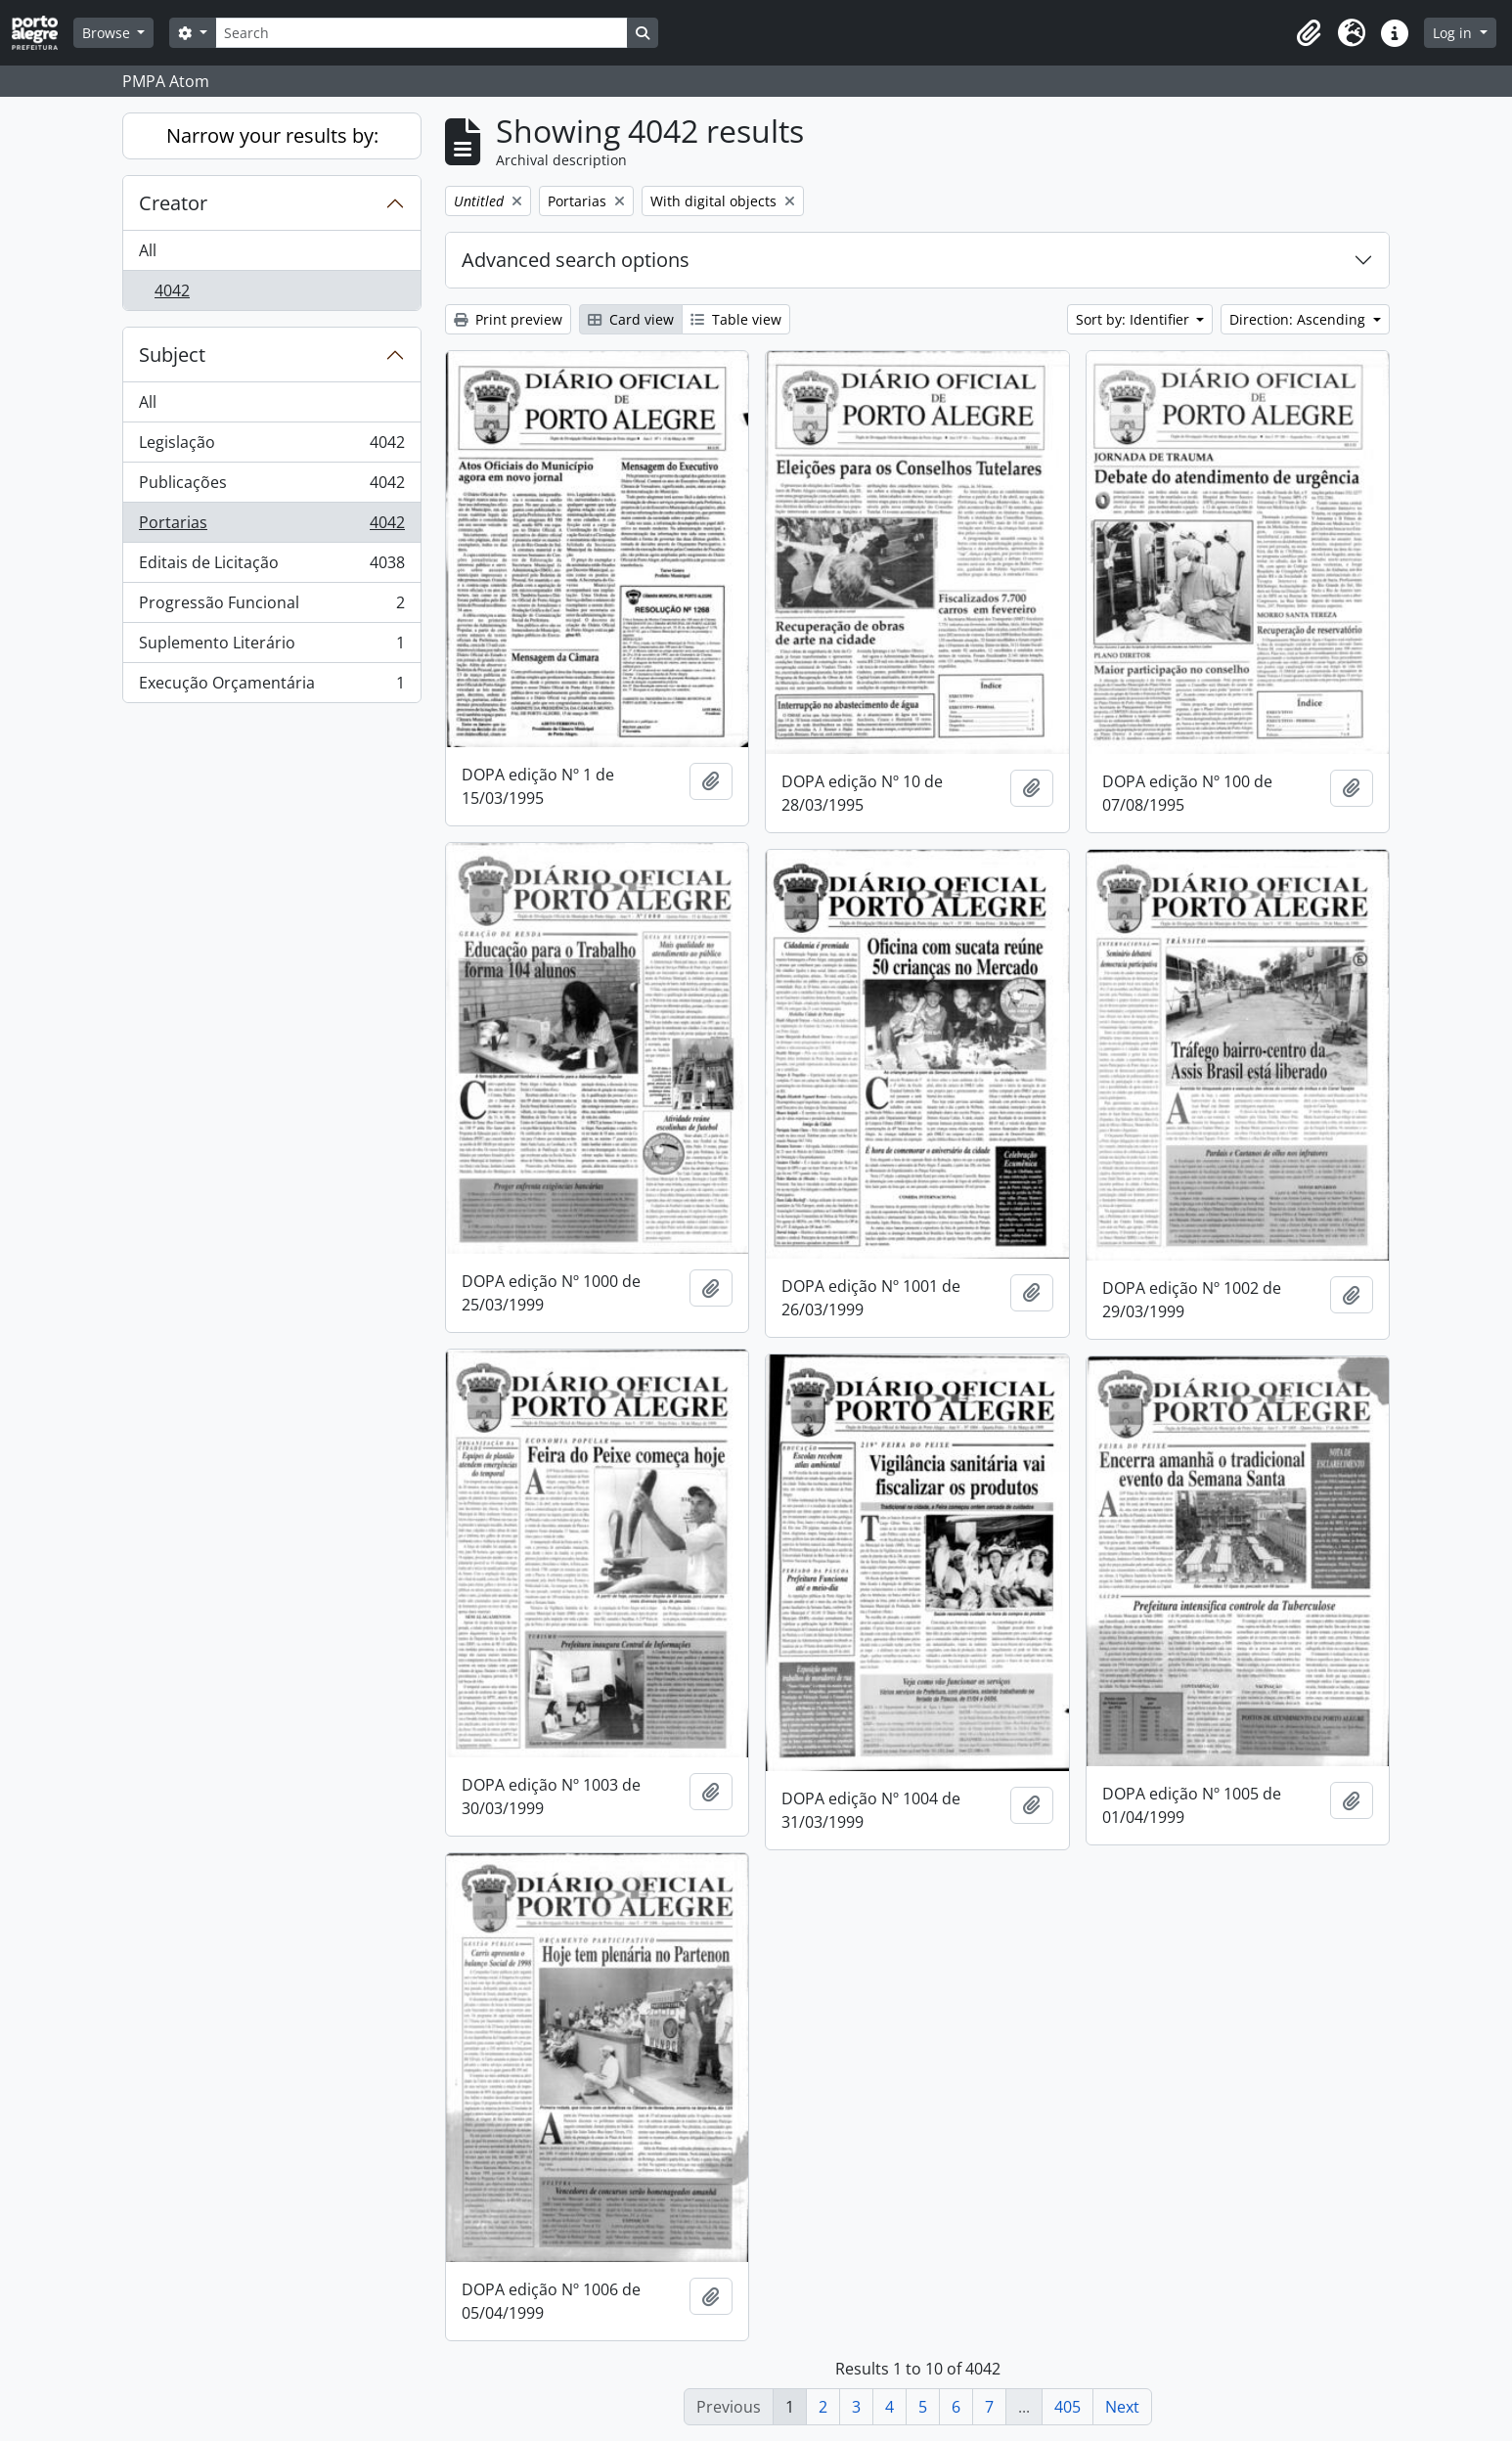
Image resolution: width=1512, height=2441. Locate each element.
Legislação (271, 446)
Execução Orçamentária (271, 686)
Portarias (271, 526)
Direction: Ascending (1299, 319)
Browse (108, 32)
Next (1122, 2407)
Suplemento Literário (271, 647)
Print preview (508, 319)
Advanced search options (575, 259)
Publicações (271, 486)
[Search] (421, 33)
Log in (1454, 32)
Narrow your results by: (272, 135)
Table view (735, 319)
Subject (172, 354)
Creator (173, 203)
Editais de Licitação (271, 567)
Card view (631, 319)
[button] (1308, 33)
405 (1067, 2407)
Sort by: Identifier (1134, 319)
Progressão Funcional (271, 607)
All (147, 250)
